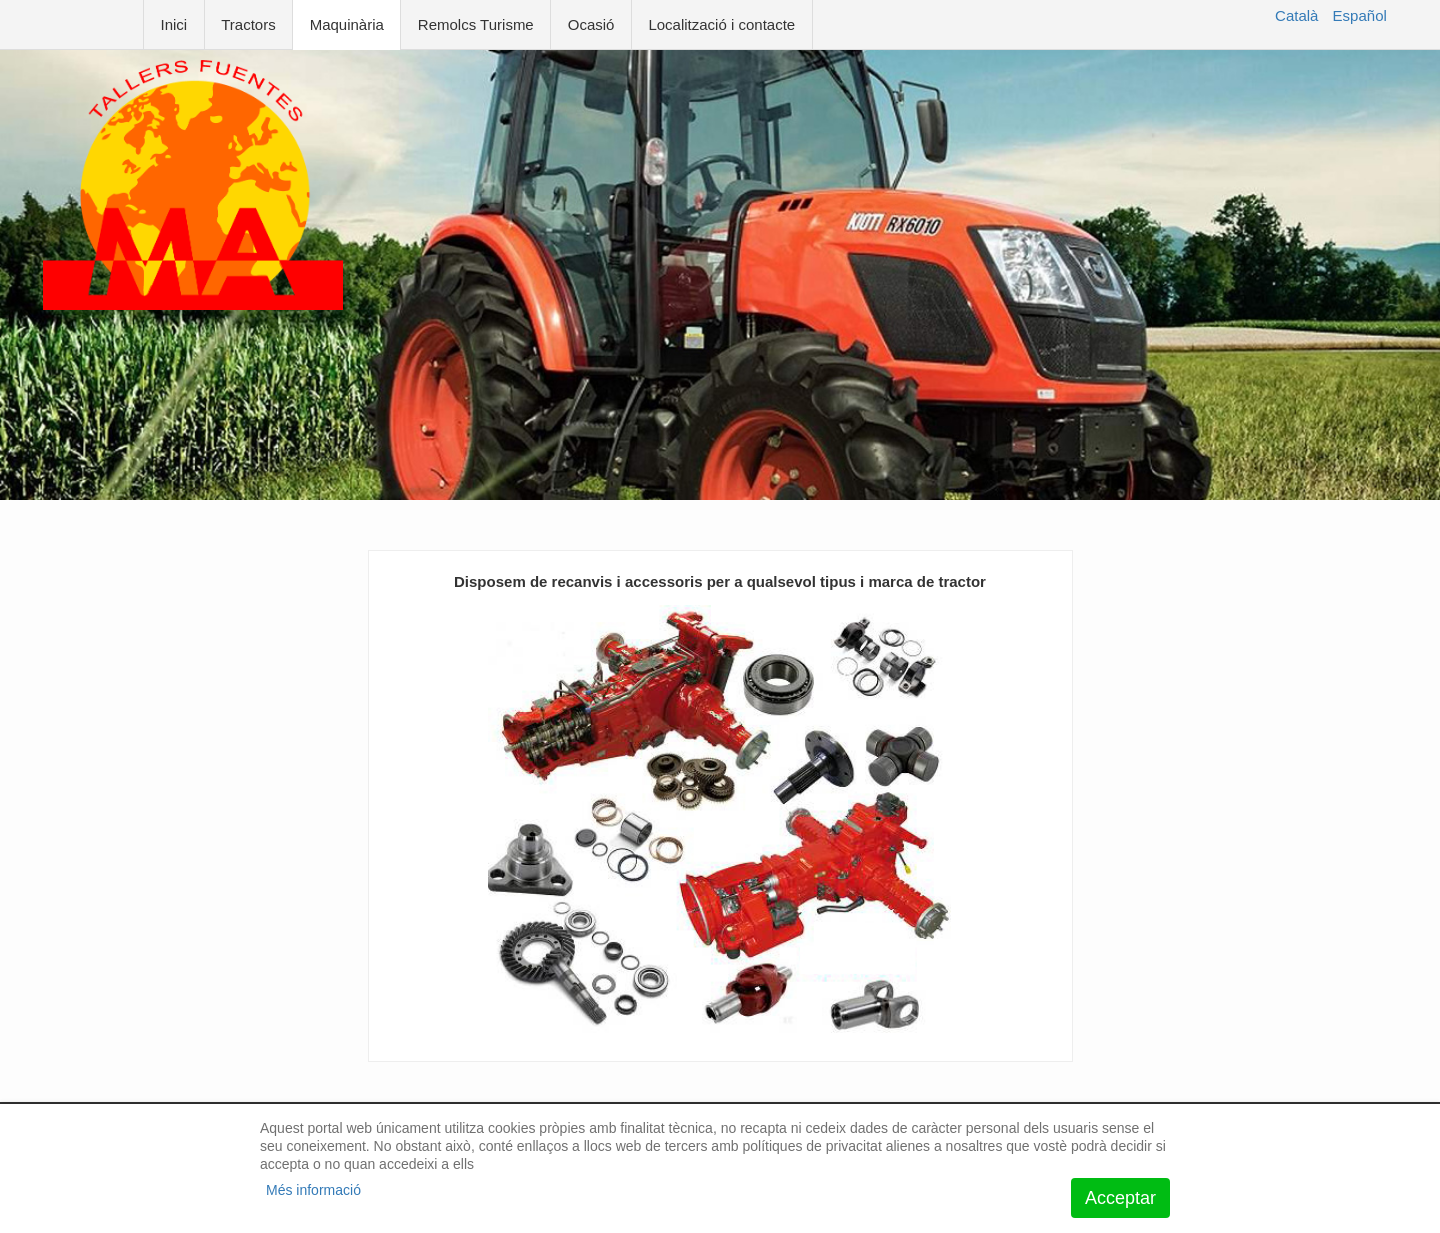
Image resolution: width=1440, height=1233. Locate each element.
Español (1360, 15)
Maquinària (347, 24)
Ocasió (591, 24)
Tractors (248, 24)
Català (1296, 15)
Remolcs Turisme (476, 24)
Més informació (313, 1190)
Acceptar (1120, 1198)
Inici (174, 24)
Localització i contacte (721, 24)
